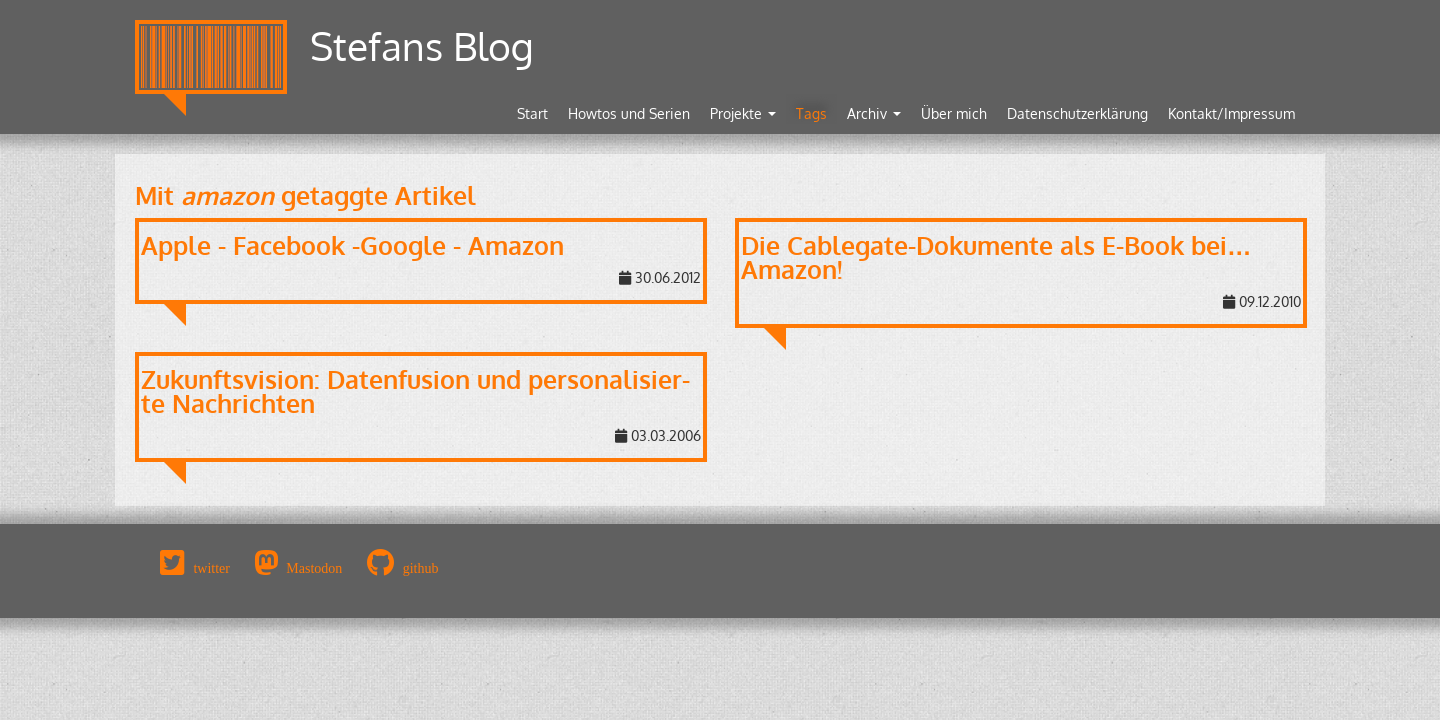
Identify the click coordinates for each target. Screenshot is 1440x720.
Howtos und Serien (629, 113)
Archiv (874, 113)
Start (532, 113)
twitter (211, 568)
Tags (811, 113)
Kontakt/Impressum (1231, 113)
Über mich (954, 113)
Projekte (743, 113)
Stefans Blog (422, 45)
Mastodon (314, 568)
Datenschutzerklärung (1077, 113)
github (421, 568)
